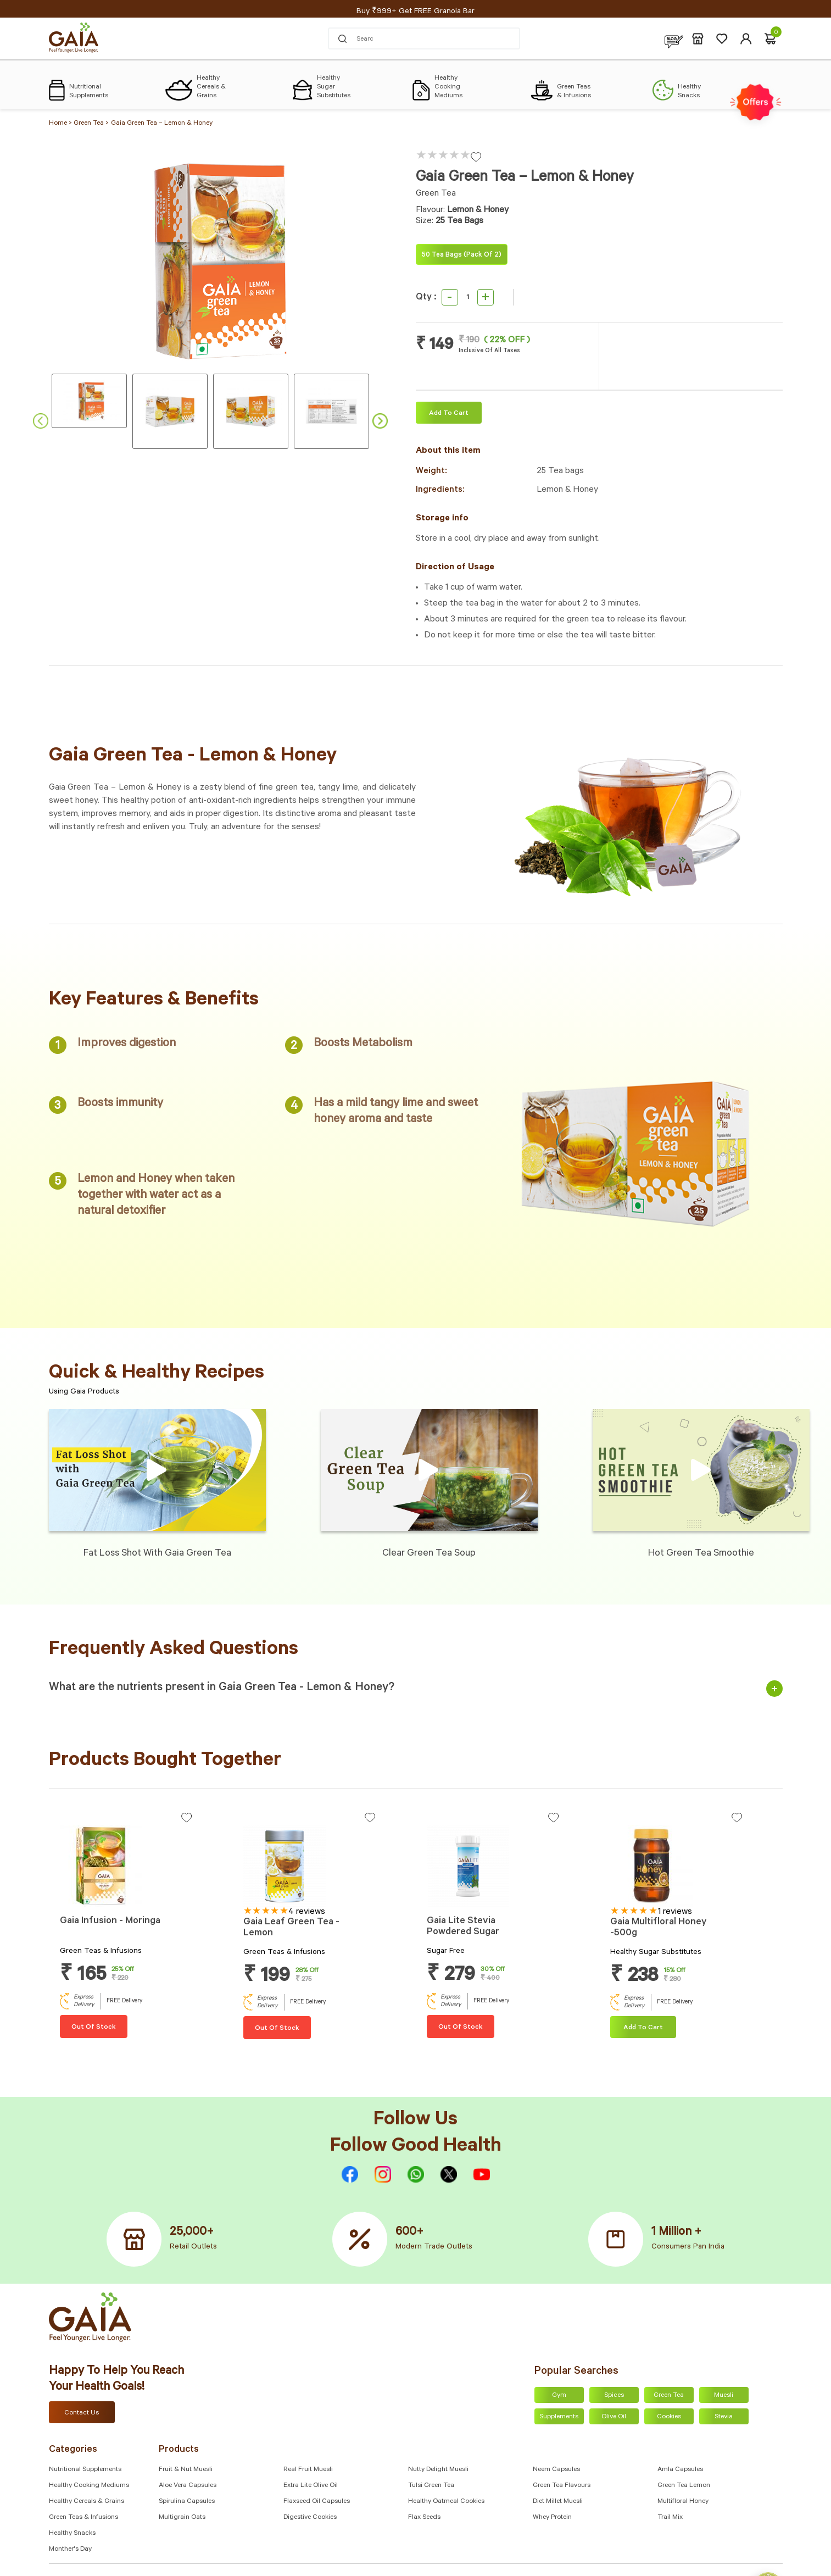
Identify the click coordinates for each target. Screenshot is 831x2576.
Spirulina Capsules (187, 2502)
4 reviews (306, 1912)
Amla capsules (680, 2470)
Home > (61, 123)
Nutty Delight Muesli (438, 2470)
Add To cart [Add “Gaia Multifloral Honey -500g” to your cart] (643, 2028)
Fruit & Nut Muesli (186, 2470)
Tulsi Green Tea (431, 2486)
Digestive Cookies (310, 2518)
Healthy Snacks (72, 2534)
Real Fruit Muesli (308, 2470)
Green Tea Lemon (683, 2486)
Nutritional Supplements (85, 2470)
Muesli (723, 2396)
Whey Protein (552, 2518)
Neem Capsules (556, 2470)
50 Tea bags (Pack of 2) (461, 255)
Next (380, 421)
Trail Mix (670, 2518)
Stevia (724, 2417)
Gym (559, 2396)
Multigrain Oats (182, 2518)
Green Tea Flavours (561, 2486)
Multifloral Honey (683, 2502)
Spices (614, 2396)
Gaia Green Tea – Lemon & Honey (162, 123)
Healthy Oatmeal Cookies (446, 2502)
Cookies (669, 2417)
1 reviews (675, 1912)
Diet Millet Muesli (558, 2502)
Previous (40, 421)
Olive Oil (613, 2417)
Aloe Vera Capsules (187, 2486)
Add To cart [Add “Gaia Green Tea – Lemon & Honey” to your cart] (449, 414)
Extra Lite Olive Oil (310, 2486)
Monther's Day (70, 2549)
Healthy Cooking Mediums (89, 2486)
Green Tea (669, 2396)
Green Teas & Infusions (83, 2518)
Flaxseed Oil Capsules (316, 2502)
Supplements (558, 2417)
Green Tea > (91, 123)
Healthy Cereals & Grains (86, 2502)
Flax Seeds (424, 2518)
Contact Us (81, 2413)
